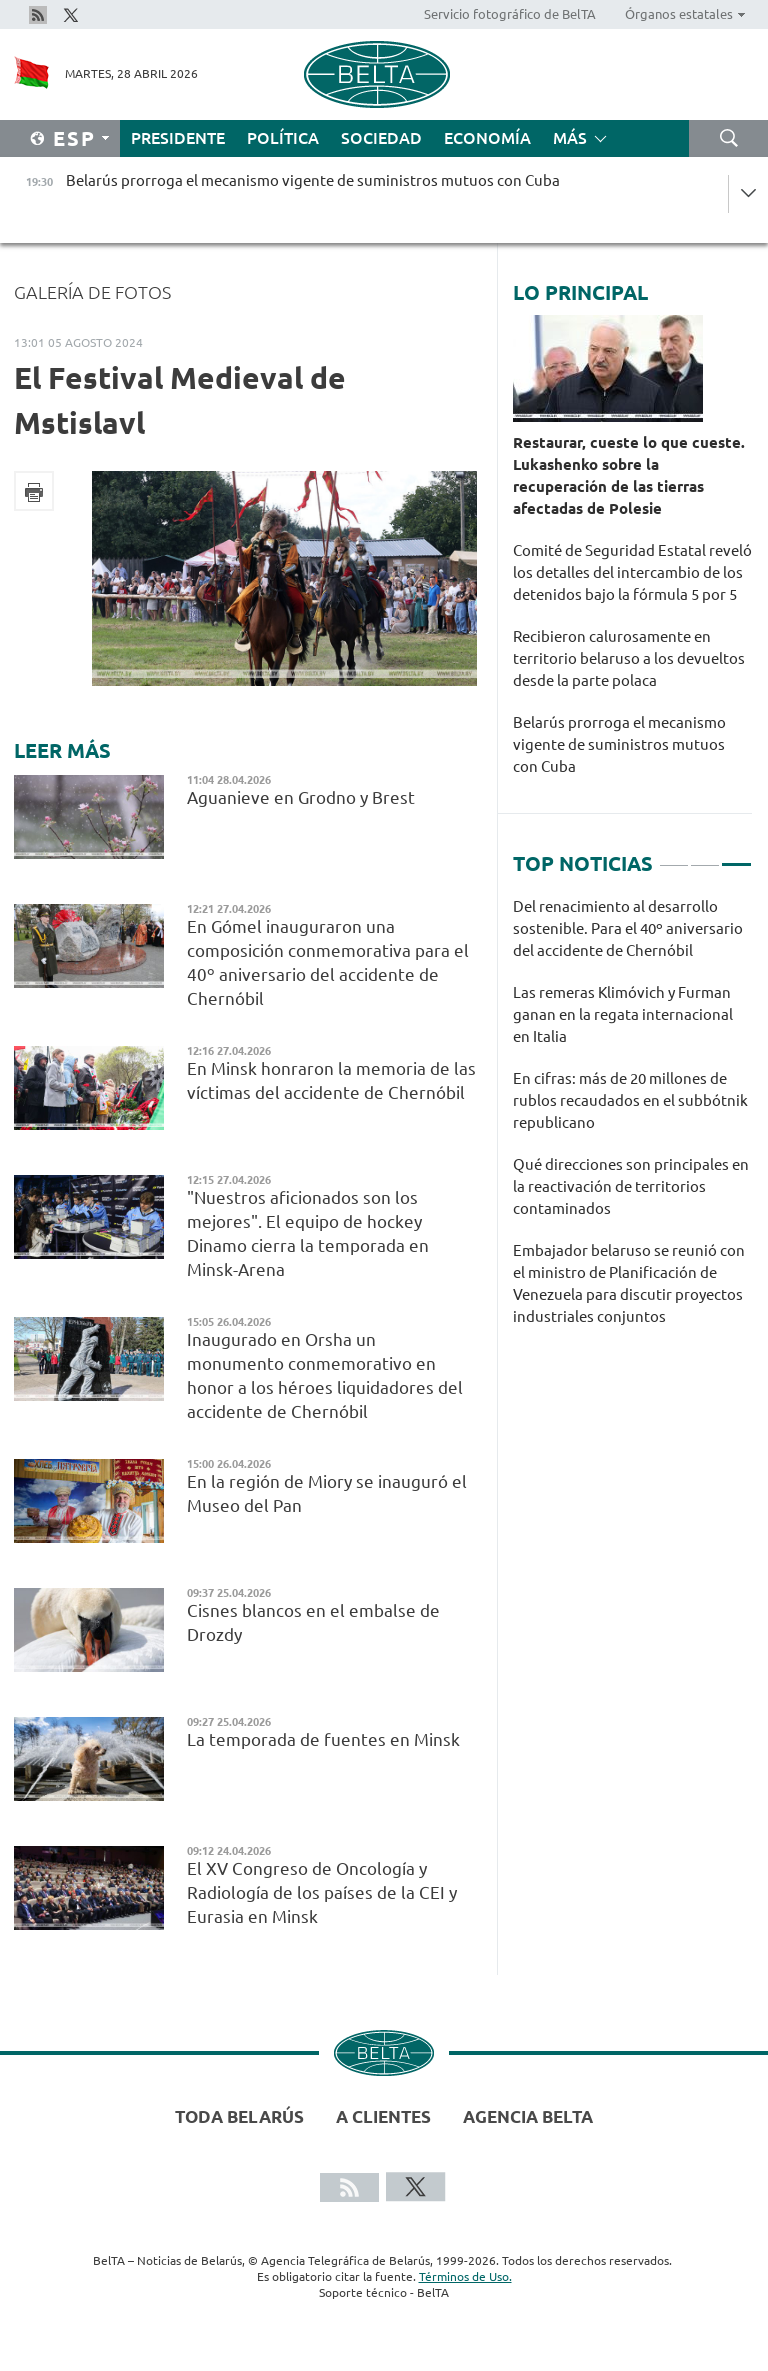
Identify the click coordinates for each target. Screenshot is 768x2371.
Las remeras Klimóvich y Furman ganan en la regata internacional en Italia (623, 1014)
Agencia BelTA (528, 2116)
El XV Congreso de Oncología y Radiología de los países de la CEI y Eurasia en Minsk (322, 1892)
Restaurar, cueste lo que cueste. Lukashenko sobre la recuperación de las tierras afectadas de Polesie (629, 475)
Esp (74, 138)
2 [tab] (705, 856)
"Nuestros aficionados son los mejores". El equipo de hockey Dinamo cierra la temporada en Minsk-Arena (308, 1233)
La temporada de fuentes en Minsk (323, 1739)
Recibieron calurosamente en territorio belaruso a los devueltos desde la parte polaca (629, 658)
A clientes (383, 2116)
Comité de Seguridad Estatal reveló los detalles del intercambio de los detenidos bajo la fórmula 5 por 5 (632, 572)
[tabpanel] (632, 1122)
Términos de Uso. (465, 2276)
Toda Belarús (239, 2116)
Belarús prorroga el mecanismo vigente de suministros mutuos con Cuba (619, 744)
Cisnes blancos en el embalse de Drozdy (313, 1622)
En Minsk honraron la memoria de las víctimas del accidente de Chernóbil (331, 1080)
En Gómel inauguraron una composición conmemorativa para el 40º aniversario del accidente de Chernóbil (328, 962)
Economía (487, 138)
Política (283, 138)
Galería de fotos (92, 292)
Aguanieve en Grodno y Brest (301, 797)
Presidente (178, 138)
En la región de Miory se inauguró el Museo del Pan (327, 1493)
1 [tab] (674, 856)
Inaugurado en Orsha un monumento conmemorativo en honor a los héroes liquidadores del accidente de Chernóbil (325, 1375)
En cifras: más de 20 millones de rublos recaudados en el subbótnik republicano (630, 1100)
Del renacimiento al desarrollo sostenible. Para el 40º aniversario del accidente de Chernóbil (628, 928)
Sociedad (381, 138)
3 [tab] (736, 856)
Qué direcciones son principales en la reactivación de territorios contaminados (631, 1186)
